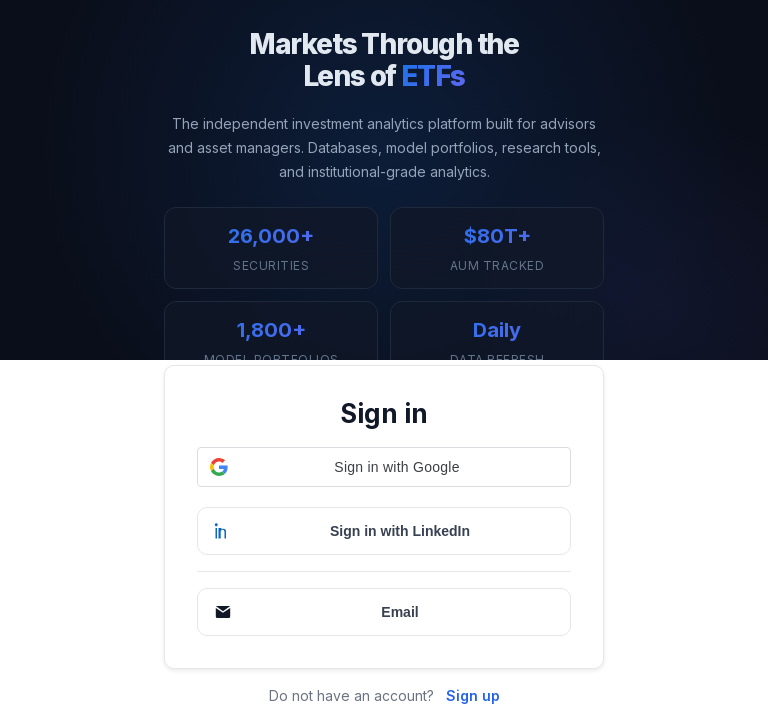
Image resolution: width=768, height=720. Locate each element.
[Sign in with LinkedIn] (384, 531)
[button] (384, 467)
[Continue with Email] (384, 612)
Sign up (473, 695)
